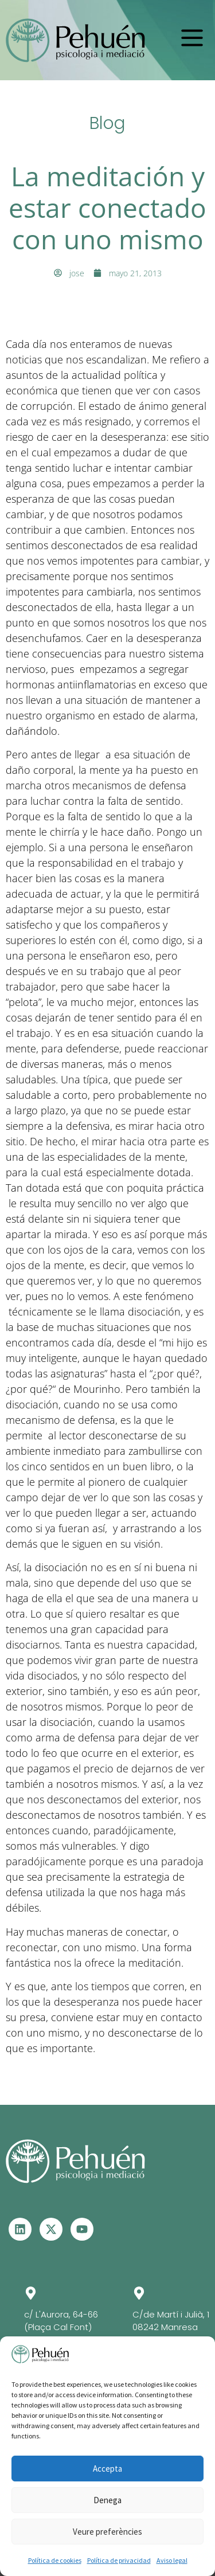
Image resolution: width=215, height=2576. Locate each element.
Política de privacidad (119, 2560)
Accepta (107, 2468)
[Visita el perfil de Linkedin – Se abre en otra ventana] (20, 2229)
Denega (107, 2500)
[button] (192, 38)
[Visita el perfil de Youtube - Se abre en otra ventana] (82, 2229)
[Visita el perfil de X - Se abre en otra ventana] (51, 2229)
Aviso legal (172, 2560)
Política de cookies (54, 2560)
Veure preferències (107, 2531)
